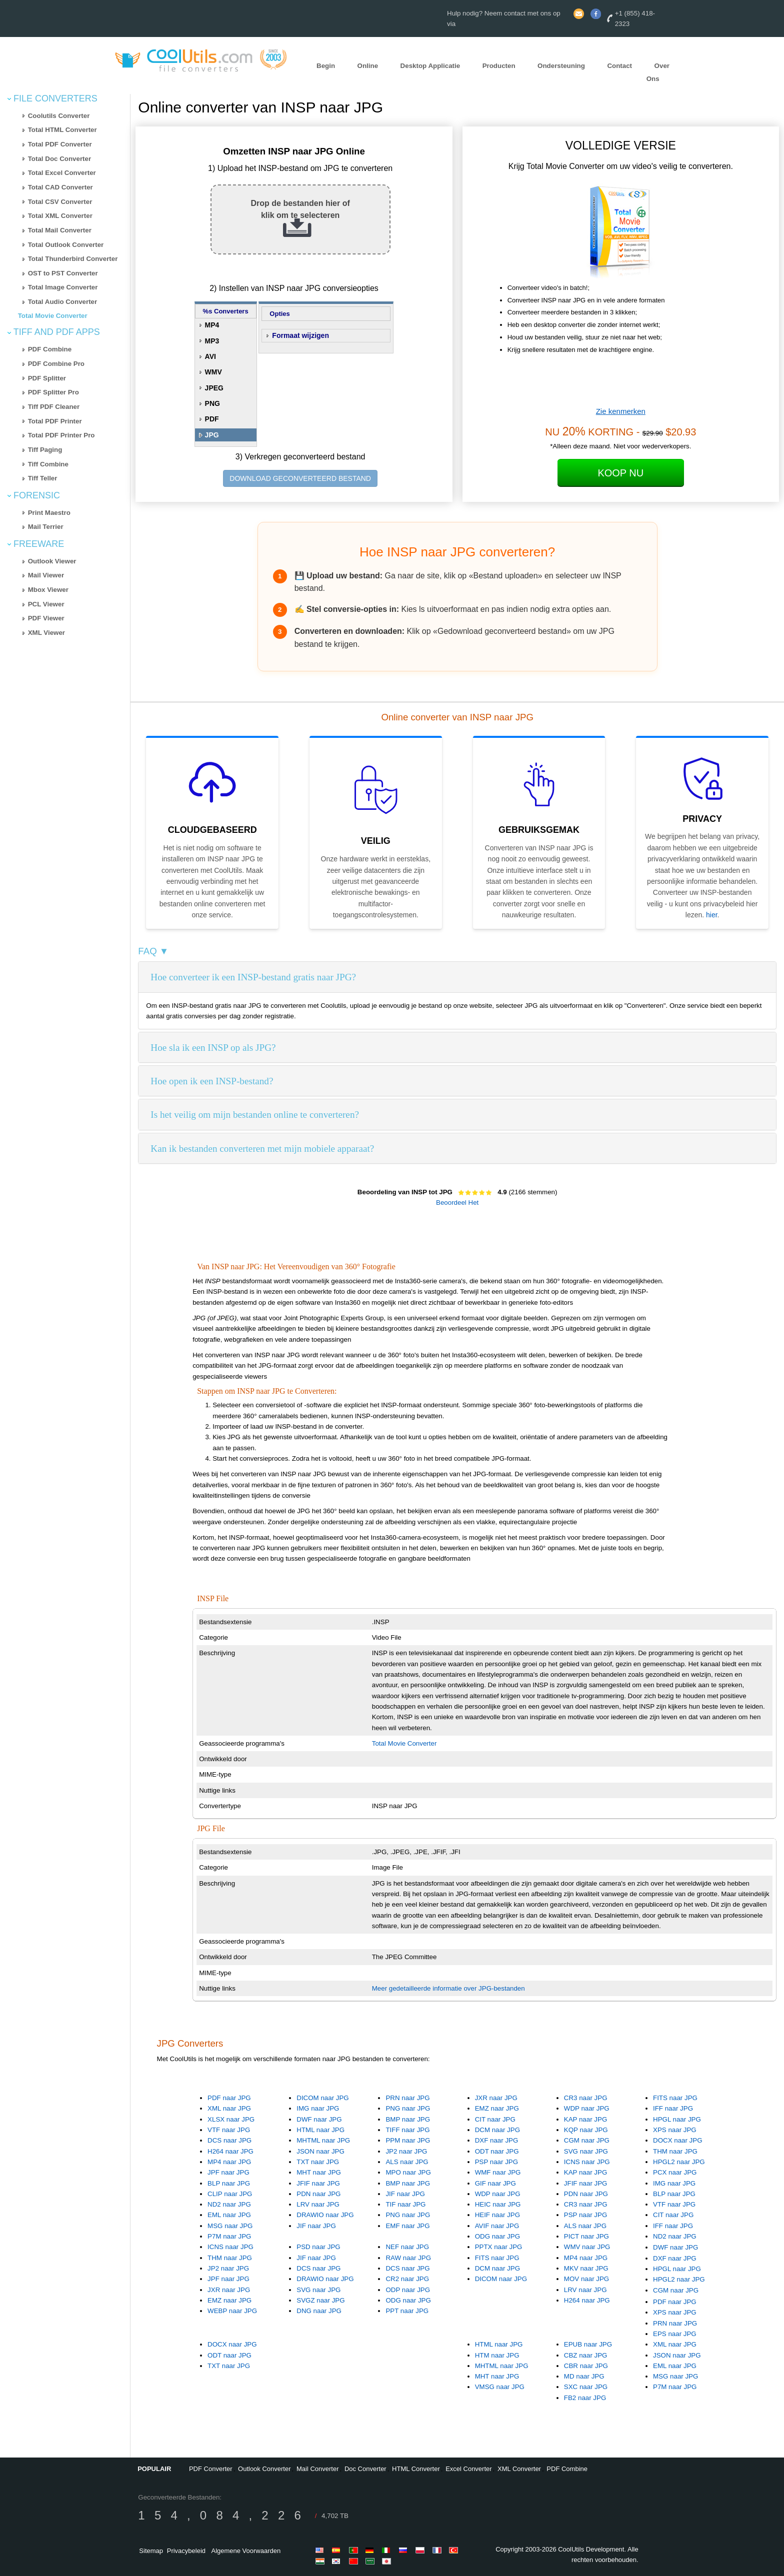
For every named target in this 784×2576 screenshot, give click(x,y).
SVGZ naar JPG (320, 2300)
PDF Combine (50, 349)
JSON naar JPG (320, 2151)
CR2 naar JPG (407, 2279)
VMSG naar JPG (499, 2387)
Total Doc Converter (59, 158)
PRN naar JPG (408, 2098)
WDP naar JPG (587, 2108)
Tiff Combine (48, 464)
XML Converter (519, 2469)
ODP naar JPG (408, 2290)
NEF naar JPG (407, 2247)
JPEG (214, 388)
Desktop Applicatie (430, 65)
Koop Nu (621, 472)
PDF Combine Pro (56, 363)
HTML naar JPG (320, 2130)
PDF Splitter (47, 378)
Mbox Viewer (48, 589)
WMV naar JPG (587, 2247)
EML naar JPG (229, 2215)
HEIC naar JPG (498, 2204)
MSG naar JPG (230, 2226)
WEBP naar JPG (232, 2311)
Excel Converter (469, 2469)
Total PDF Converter (60, 144)
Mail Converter (317, 2469)
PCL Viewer (46, 604)
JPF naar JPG (229, 2172)
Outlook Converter (264, 2469)
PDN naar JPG (318, 2194)
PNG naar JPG (408, 2108)
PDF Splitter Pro (53, 392)
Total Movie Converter (53, 315)
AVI (210, 356)
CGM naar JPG (587, 2140)
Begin (325, 65)
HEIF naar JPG (497, 2215)
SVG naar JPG (586, 2151)
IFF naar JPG (673, 2108)
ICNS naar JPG (587, 2162)
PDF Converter (210, 2469)
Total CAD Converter (60, 187)
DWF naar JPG (319, 2119)
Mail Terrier (46, 526)
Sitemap (151, 2551)
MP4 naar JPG (229, 2162)
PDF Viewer (46, 618)
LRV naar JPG (318, 2204)
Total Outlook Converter (66, 244)
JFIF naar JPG (318, 2183)
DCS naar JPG (230, 2140)
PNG (212, 403)
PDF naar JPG (229, 2098)
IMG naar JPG (317, 2108)
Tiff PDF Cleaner (54, 406)
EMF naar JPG (408, 2226)
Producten (499, 65)
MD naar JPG (584, 2376)
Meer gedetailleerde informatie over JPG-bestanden (448, 1988)
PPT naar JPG (407, 2311)
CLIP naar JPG (230, 2194)
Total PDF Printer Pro (61, 435)
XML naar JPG (229, 2108)
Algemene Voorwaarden (245, 2551)
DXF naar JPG (496, 2140)
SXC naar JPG (586, 2387)
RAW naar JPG (408, 2258)
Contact (619, 65)
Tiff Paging (45, 449)
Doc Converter (365, 2469)
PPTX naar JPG (498, 2247)
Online (368, 65)
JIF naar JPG (316, 2226)
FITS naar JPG (675, 2098)
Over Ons (658, 72)
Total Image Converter (63, 287)
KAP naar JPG (585, 2119)
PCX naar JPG (674, 2172)
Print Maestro (49, 512)
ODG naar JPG (497, 2236)
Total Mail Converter (60, 230)
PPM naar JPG (408, 2140)
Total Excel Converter (62, 172)
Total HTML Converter (62, 129)
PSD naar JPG (318, 2247)
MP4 (212, 325)
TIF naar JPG (406, 2204)
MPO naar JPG (408, 2172)
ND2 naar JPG (229, 2204)
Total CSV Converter (60, 201)
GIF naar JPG (495, 2183)
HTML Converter (416, 2469)
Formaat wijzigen (300, 335)
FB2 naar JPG (585, 2398)
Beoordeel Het (457, 1202)
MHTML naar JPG (323, 2140)
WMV (213, 372)
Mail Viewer (46, 575)
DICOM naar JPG (322, 2098)
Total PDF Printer (55, 421)
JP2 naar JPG (406, 2151)
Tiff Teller (43, 478)
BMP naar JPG (408, 2119)
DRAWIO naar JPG (325, 2215)
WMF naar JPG (498, 2172)
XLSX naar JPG (231, 2119)
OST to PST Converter (63, 273)
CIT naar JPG (495, 2119)
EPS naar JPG (674, 2334)
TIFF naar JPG (408, 2130)
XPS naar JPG (674, 2130)
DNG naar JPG (319, 2311)
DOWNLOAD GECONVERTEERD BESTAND (300, 478)
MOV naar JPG (586, 2279)
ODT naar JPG (497, 2151)
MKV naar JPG (586, 2268)
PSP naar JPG (496, 2162)
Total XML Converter (60, 215)
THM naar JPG (675, 2151)
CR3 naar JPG (586, 2098)
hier (712, 915)
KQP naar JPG (586, 2130)
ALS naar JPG (407, 2162)
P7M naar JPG (229, 2236)
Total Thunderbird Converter (73, 258)
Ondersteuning (561, 65)
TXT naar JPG (317, 2162)
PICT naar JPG (586, 2236)
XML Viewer (46, 632)
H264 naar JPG (231, 2151)
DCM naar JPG (497, 2130)
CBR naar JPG (586, 2366)
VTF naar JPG (229, 2130)
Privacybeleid (186, 2551)
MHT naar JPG (318, 2172)
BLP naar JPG (229, 2183)
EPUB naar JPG (588, 2344)
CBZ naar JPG (586, 2355)
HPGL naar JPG (677, 2119)
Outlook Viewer (52, 561)
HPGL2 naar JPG (679, 2162)
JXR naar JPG (496, 2098)
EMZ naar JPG (497, 2108)
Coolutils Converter (59, 115)
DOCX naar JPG (677, 2140)
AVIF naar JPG (497, 2226)
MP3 (212, 341)
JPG (212, 435)
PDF (212, 419)
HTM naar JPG (497, 2355)
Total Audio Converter (62, 301)
